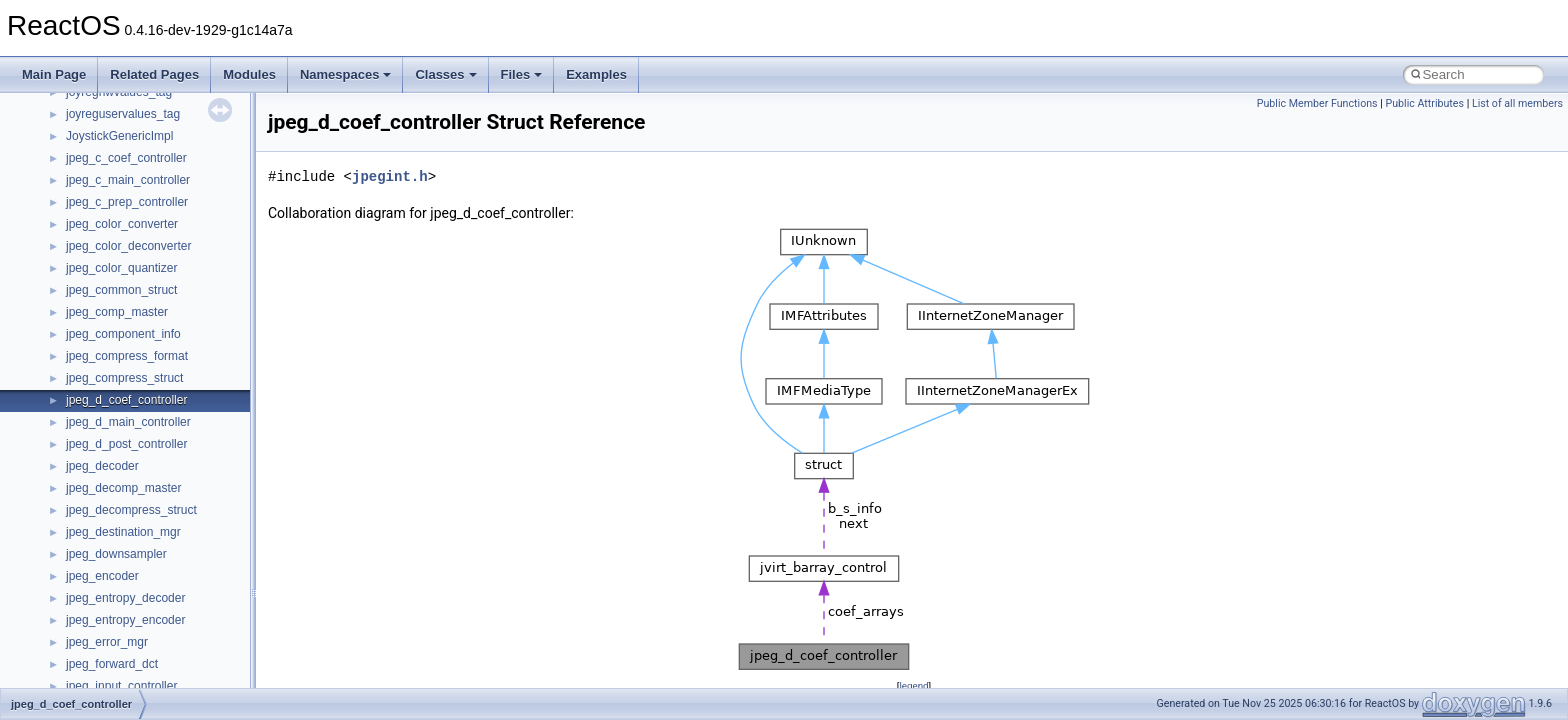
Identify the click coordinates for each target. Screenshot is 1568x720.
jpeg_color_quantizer (121, 268)
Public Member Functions (1317, 103)
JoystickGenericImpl (119, 136)
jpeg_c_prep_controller (127, 202)
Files (522, 74)
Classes (445, 74)
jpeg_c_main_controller (128, 180)
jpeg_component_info (123, 334)
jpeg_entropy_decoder (125, 598)
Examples (596, 74)
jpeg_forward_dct (112, 664)
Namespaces (346, 74)
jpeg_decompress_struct (131, 510)
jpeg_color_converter (122, 224)
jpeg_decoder (102, 466)
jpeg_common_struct (121, 290)
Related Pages (154, 74)
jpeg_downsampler (116, 554)
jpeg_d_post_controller (126, 444)
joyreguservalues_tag (123, 114)
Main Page (54, 74)
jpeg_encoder (102, 576)
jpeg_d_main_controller (128, 422)
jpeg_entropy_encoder (125, 620)
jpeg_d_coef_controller (126, 400)
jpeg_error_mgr (107, 642)
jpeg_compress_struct (124, 378)
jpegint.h (390, 176)
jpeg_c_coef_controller (126, 158)
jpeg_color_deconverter (128, 246)
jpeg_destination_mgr (123, 532)
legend (913, 685)
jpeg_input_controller (121, 686)
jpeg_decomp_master (123, 488)
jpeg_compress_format (127, 356)
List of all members (1517, 103)
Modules (249, 74)
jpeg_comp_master (117, 312)
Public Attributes (1424, 103)
